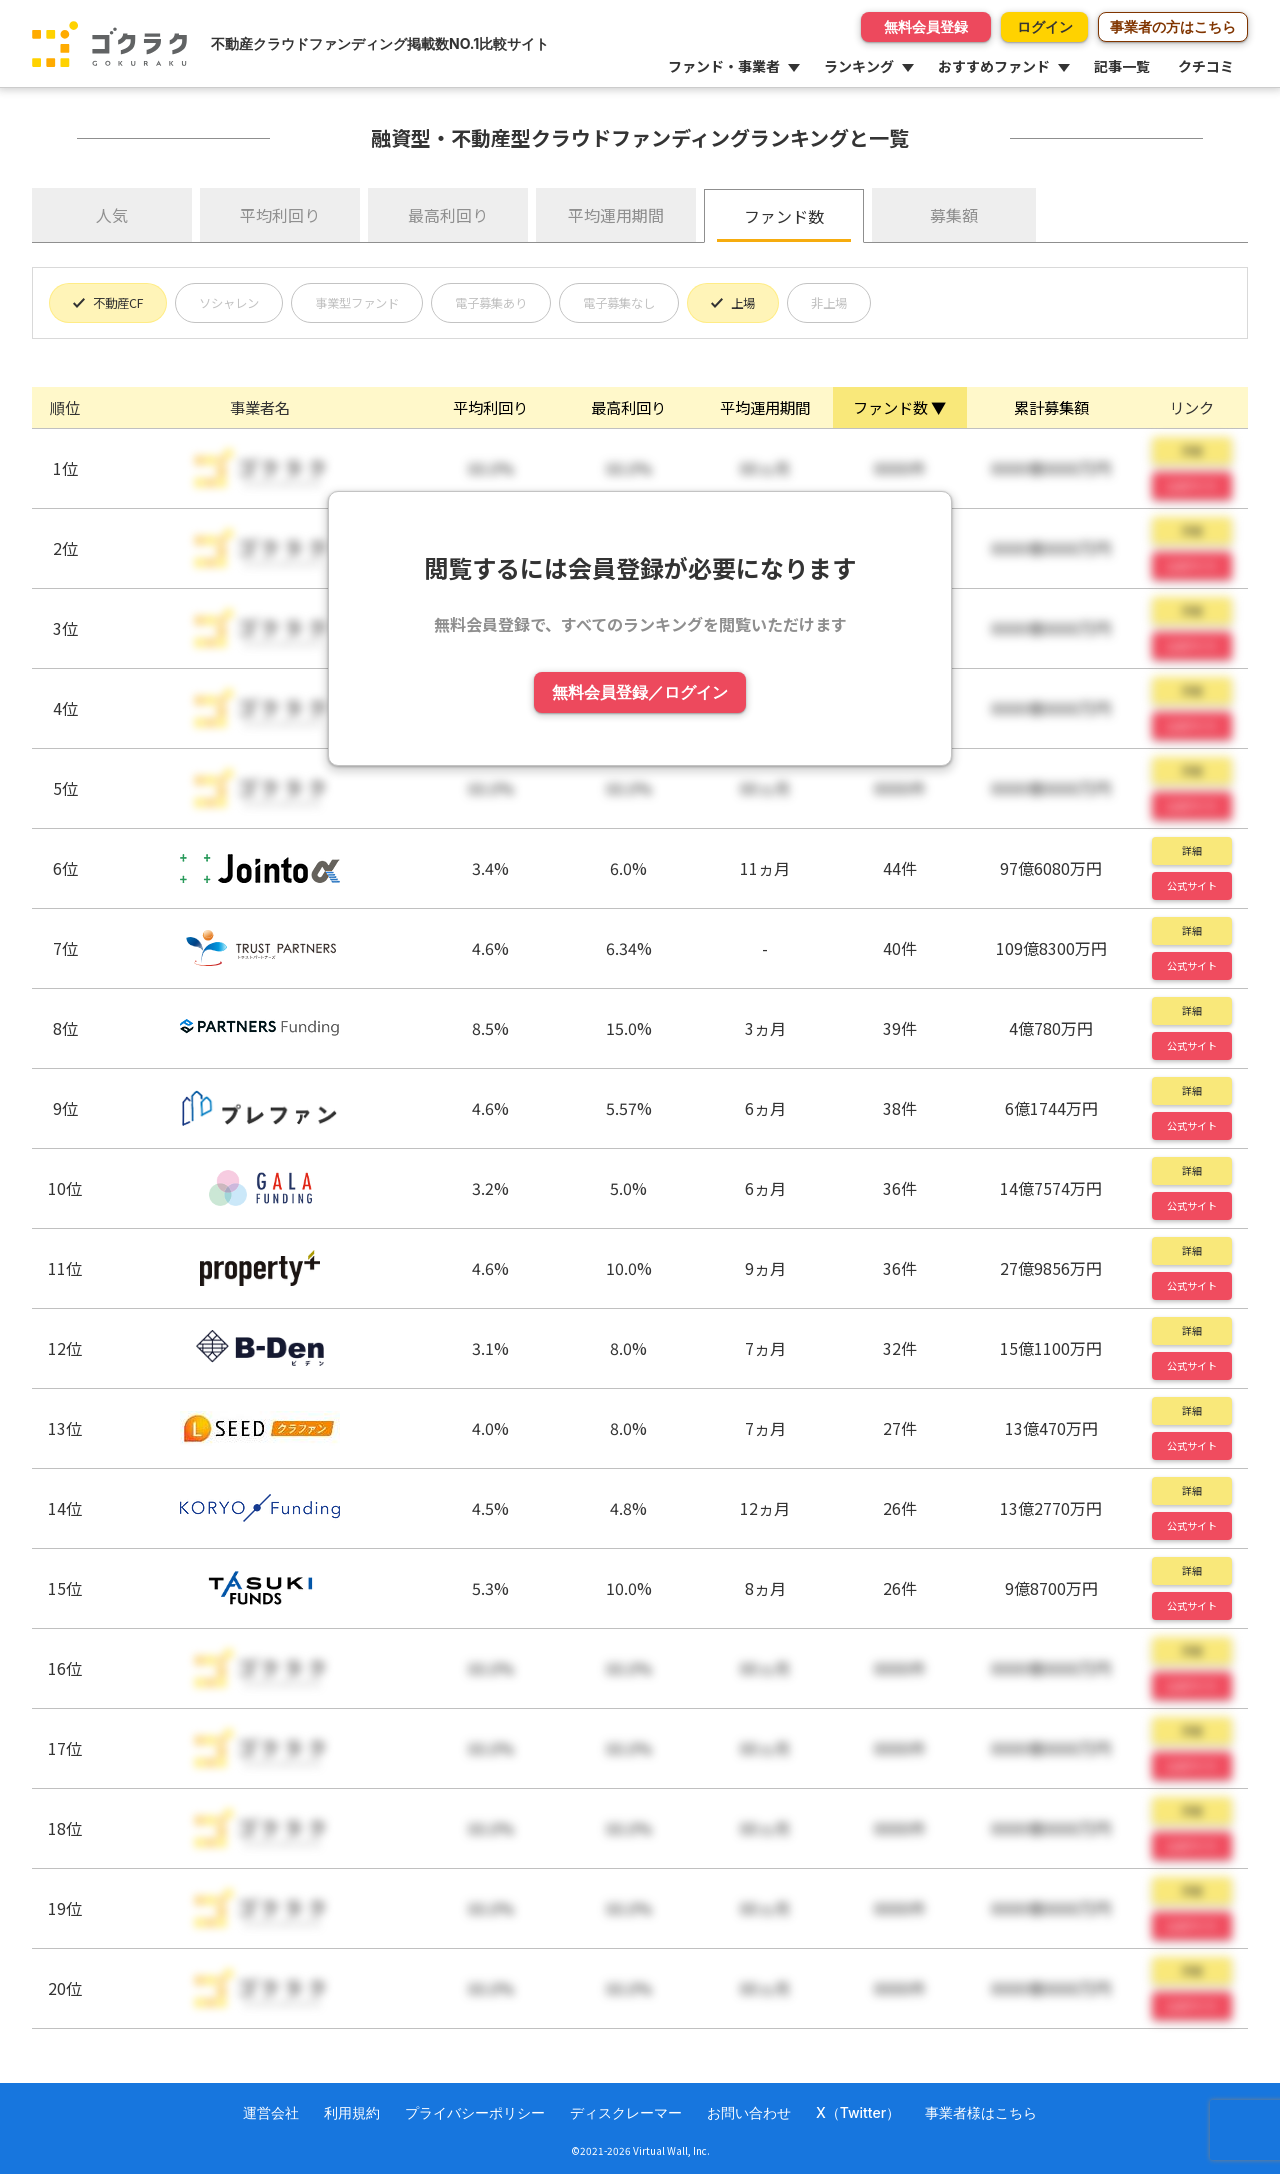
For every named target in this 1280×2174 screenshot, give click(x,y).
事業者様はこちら (981, 2112)
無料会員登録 (883, 26)
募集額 (954, 215)
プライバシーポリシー (475, 2112)
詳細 (1192, 850)
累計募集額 (1051, 407)
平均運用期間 (616, 215)
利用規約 (352, 2112)
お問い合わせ (749, 2112)
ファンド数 (784, 216)
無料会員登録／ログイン (640, 694)
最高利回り (448, 215)
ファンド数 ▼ (899, 407)
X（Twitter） (858, 2112)
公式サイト (1192, 885)
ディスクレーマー (626, 2112)
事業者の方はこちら (1173, 26)
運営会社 (271, 2112)
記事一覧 (1122, 66)
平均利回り (280, 215)
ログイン (1023, 26)
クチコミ (1206, 66)
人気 (112, 215)
